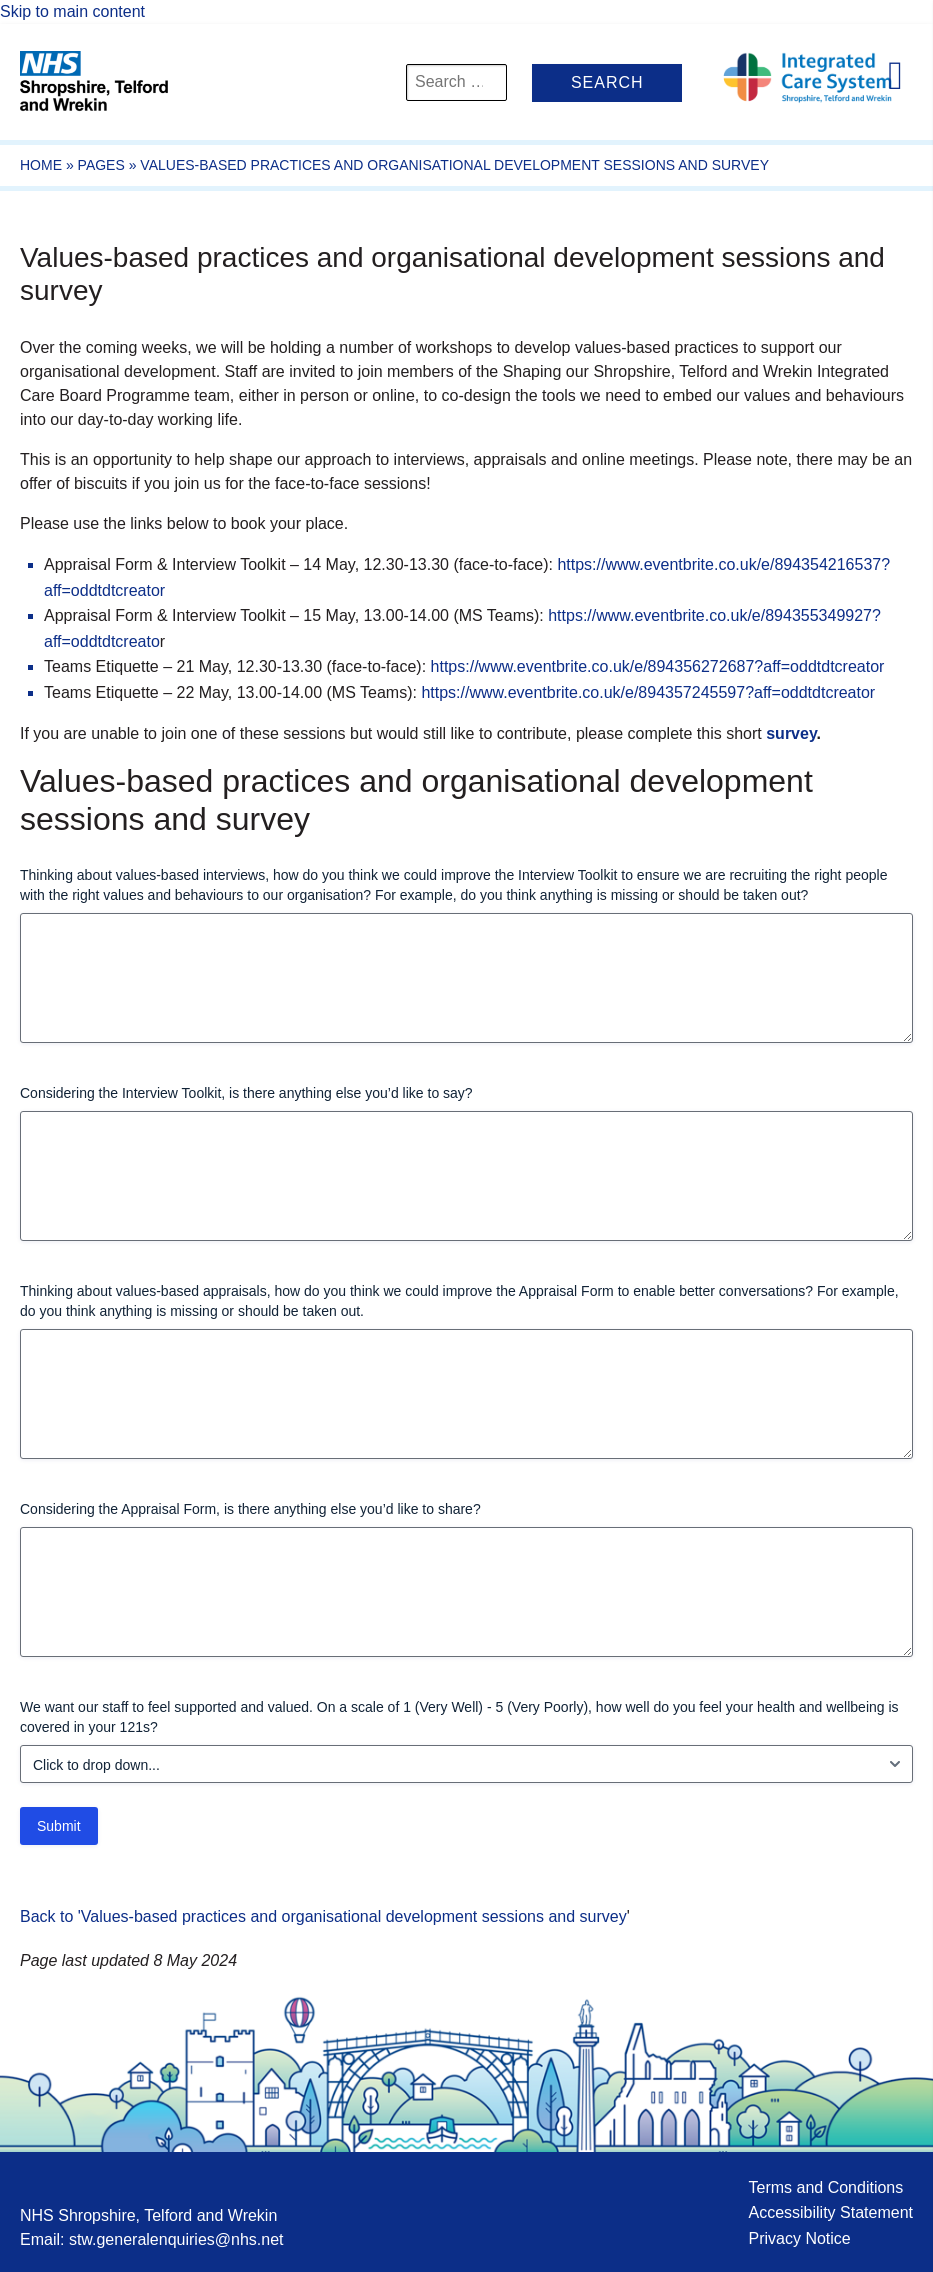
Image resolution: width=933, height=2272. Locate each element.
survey (791, 733)
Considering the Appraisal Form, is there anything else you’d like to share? (250, 1509)
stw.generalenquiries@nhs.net (176, 2239)
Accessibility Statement (830, 2212)
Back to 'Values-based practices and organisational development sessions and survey (323, 1916)
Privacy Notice (799, 2238)
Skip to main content (72, 11)
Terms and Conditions (825, 2187)
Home (41, 165)
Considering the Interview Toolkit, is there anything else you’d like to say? (246, 1093)
